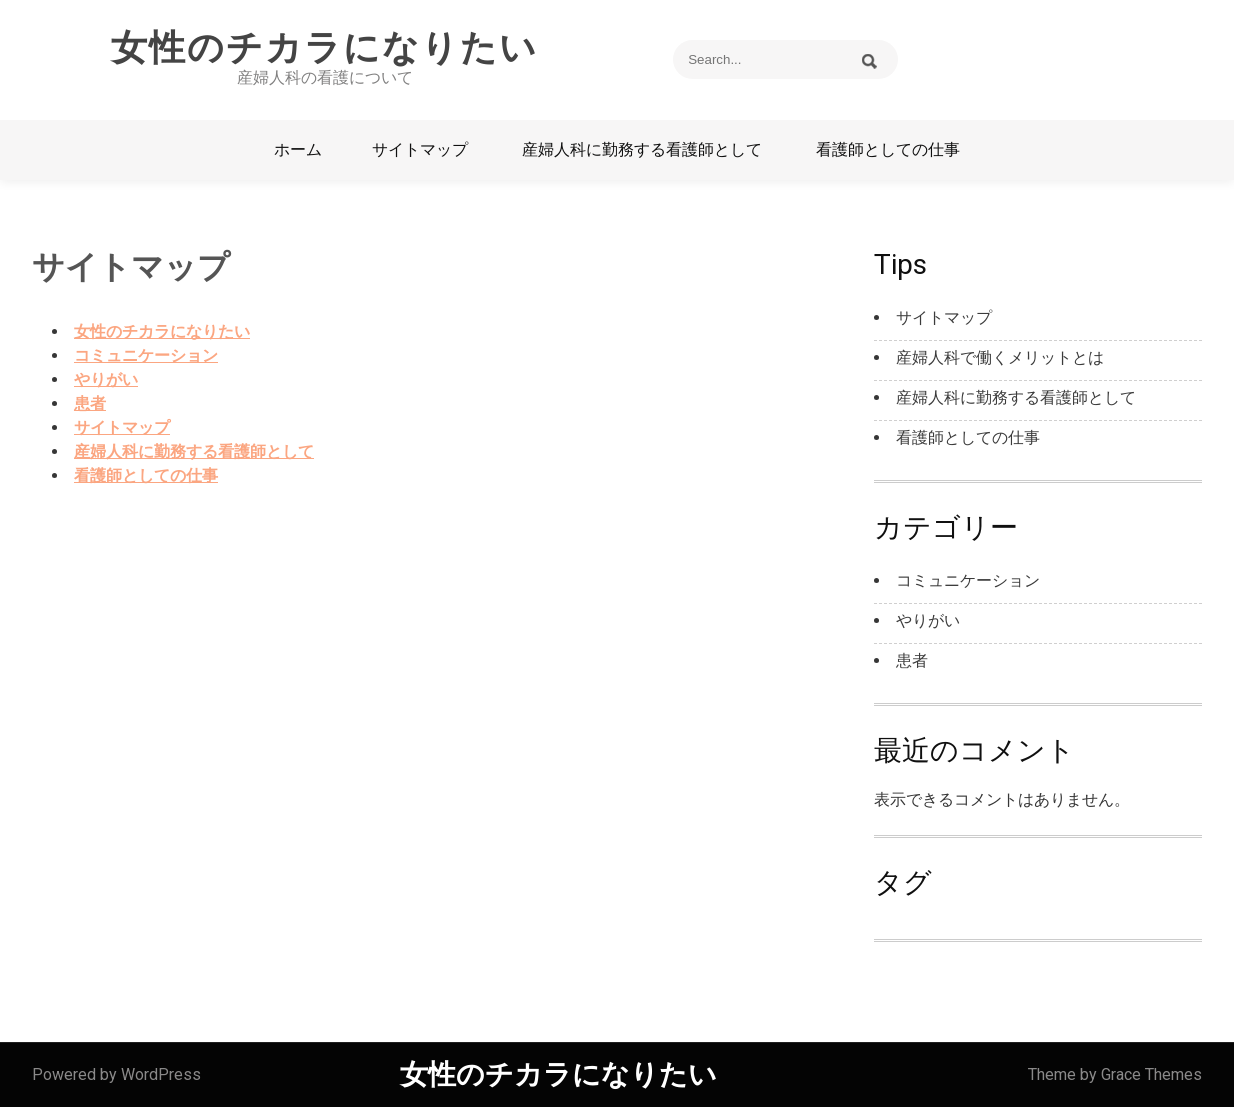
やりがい (106, 379)
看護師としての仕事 (888, 149)
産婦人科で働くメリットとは (1000, 357)
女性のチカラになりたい (324, 48)
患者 (90, 403)
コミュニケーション (146, 355)
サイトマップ (420, 149)
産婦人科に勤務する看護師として (642, 149)
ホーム (298, 149)
